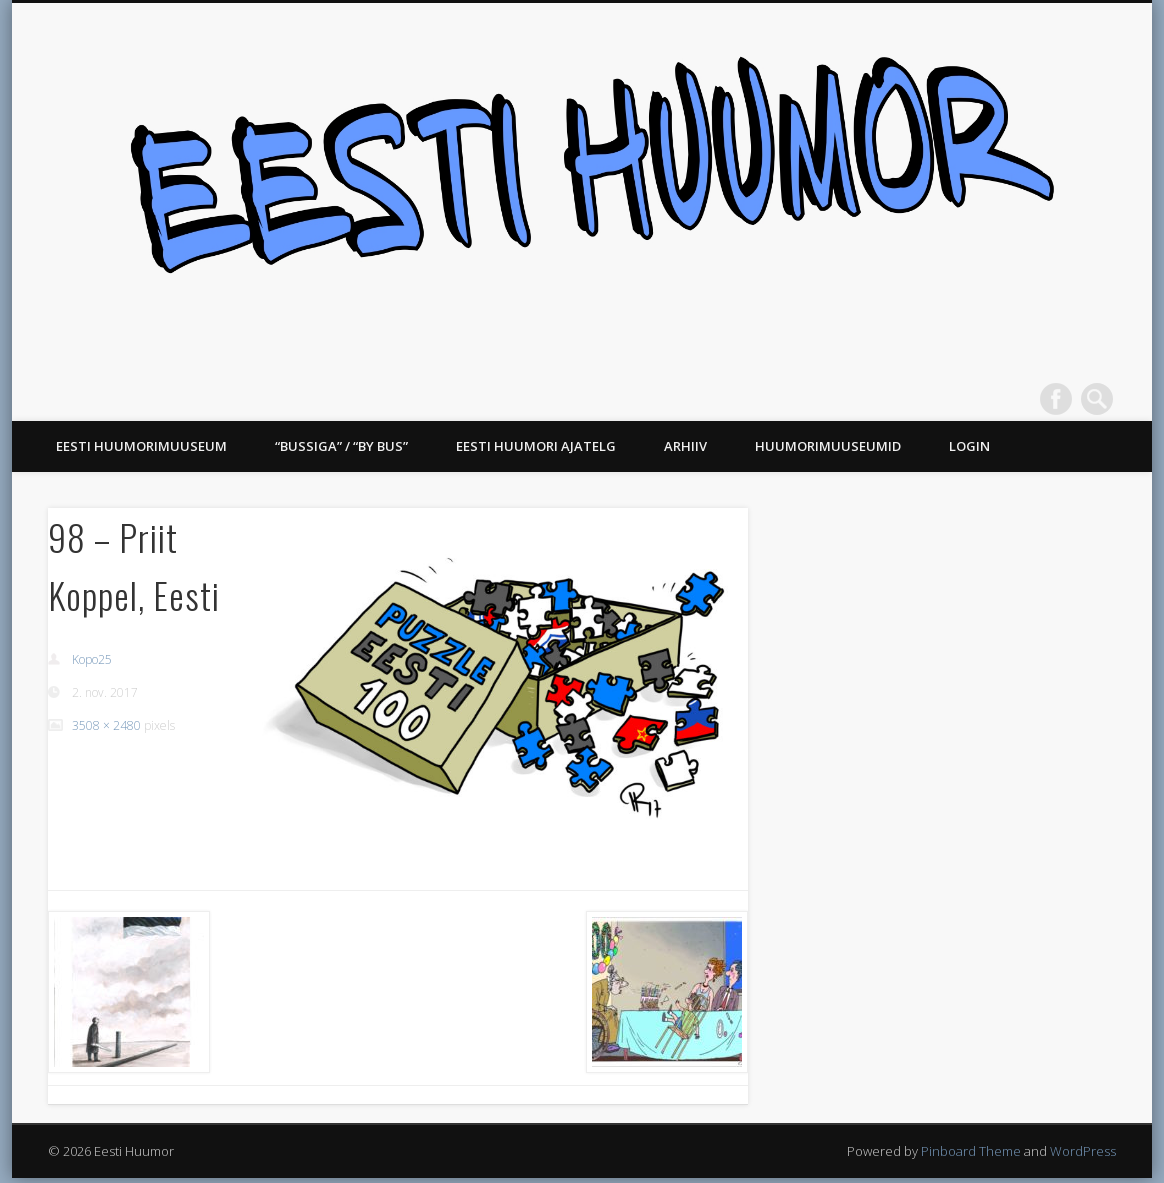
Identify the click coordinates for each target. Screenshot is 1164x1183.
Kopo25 (92, 659)
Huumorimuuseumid (828, 446)
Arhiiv (685, 446)
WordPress (1083, 1151)
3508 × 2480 (106, 725)
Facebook (1056, 399)
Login (969, 446)
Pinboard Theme (971, 1151)
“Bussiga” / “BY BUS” (341, 446)
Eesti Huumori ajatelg (536, 446)
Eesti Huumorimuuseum (141, 446)
